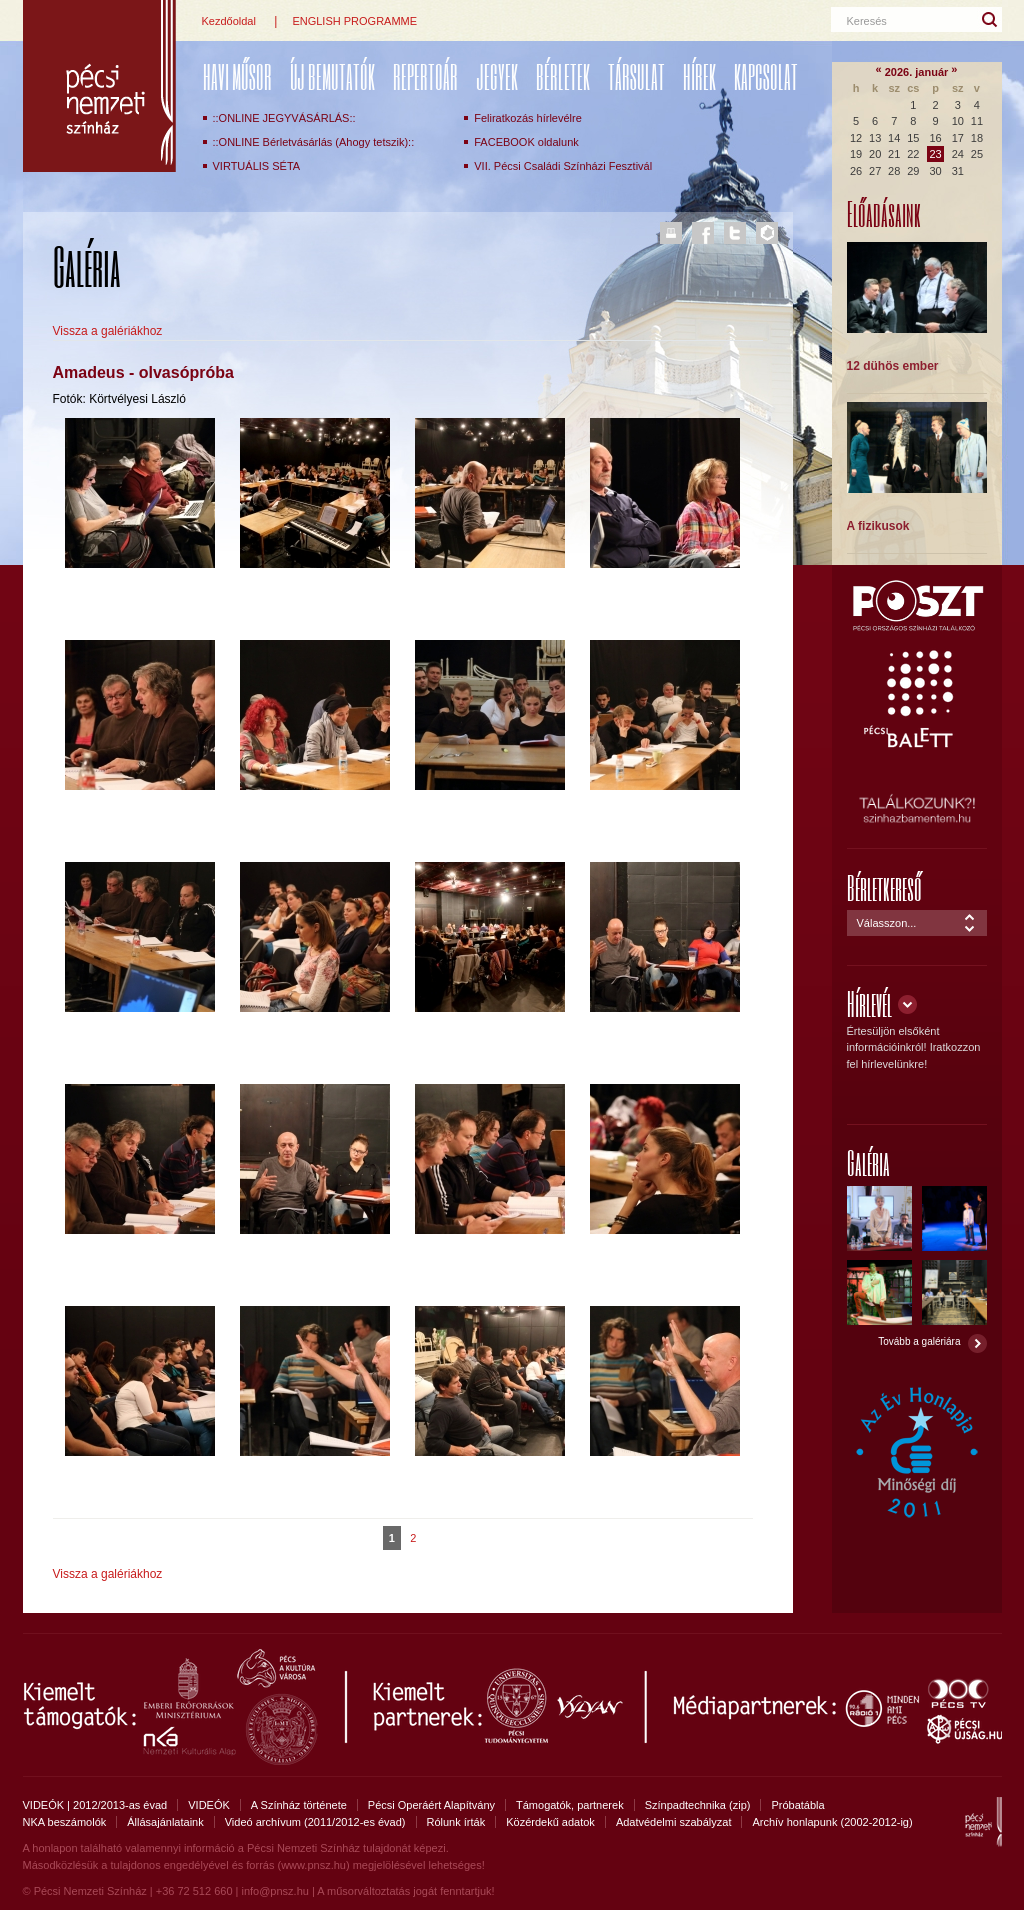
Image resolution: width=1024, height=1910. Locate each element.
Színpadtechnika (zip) (698, 1805)
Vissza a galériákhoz (108, 331)
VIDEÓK (209, 1805)
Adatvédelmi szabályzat (674, 1822)
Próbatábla (797, 1805)
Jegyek (497, 76)
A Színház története (299, 1805)
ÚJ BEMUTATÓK (332, 76)
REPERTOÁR (425, 76)
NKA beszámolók (65, 1822)
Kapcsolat (766, 76)
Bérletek (563, 76)
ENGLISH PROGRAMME (354, 21)
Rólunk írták (456, 1822)
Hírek (699, 76)
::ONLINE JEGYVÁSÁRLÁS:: (284, 118)
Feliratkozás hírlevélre (528, 118)
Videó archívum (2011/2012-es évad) (315, 1822)
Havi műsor (237, 76)
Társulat (636, 76)
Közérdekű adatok (550, 1822)
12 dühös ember (893, 366)
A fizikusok (878, 526)
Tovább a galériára (919, 1341)
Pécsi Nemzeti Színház (99, 86)
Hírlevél (869, 1003)
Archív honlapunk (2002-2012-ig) (832, 1822)
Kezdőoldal (229, 21)
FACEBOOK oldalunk (526, 142)
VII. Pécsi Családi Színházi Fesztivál (563, 166)
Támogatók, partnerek (570, 1805)
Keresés (867, 21)
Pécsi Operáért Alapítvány (431, 1805)
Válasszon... (887, 923)
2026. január (917, 72)
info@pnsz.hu (274, 1891)
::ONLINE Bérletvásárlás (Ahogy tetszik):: (314, 142)
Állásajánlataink (165, 1822)
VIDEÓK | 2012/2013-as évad (95, 1805)
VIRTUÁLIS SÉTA (257, 166)
